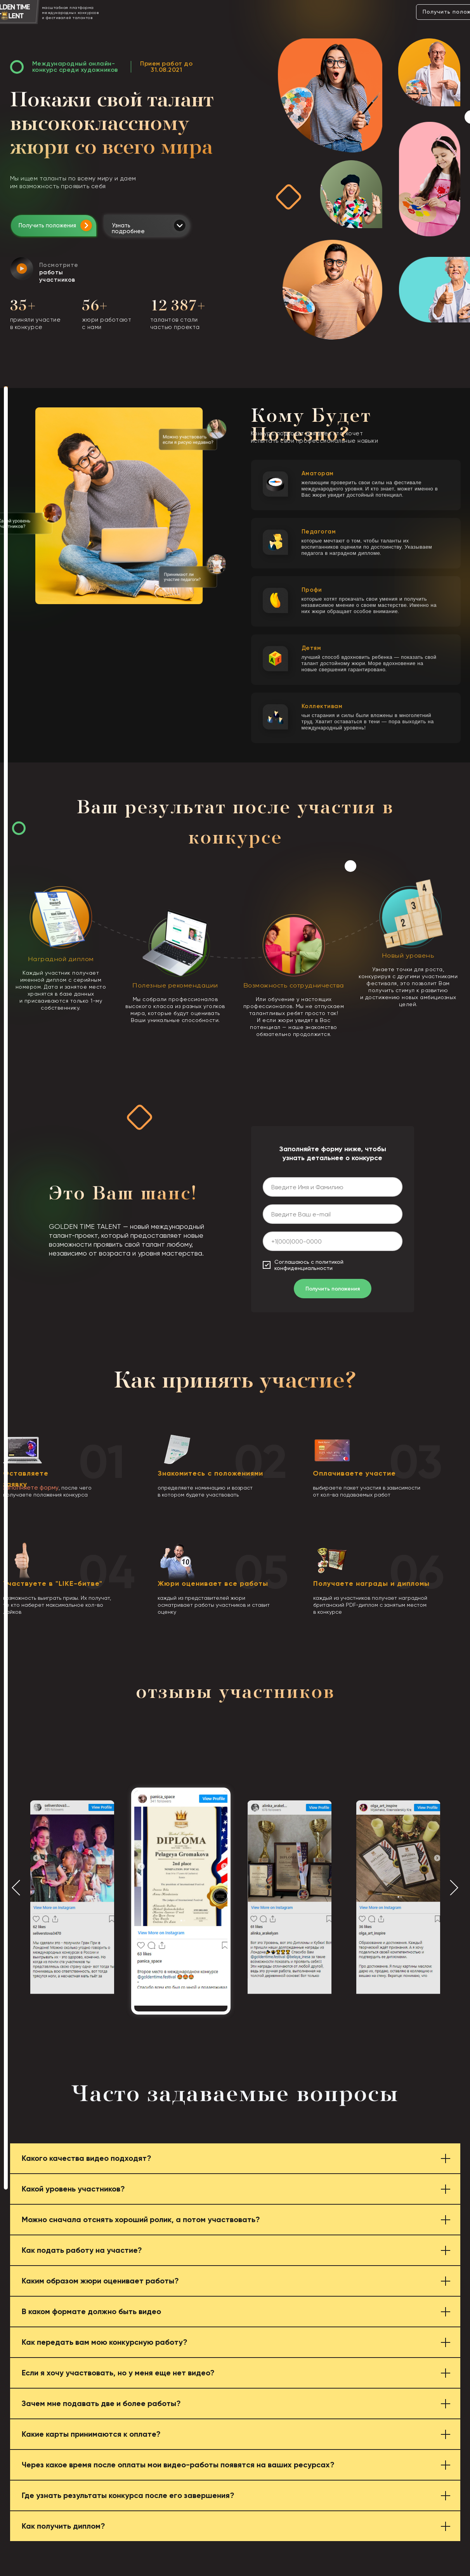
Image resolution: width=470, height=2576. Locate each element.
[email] (332, 1214)
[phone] (332, 1241)
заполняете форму (31, 1487)
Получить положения (47, 225)
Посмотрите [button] (58, 272)
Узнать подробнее (128, 228)
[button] (21, 268)
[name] (332, 1187)
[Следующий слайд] (454, 1887)
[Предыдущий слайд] (16, 1887)
